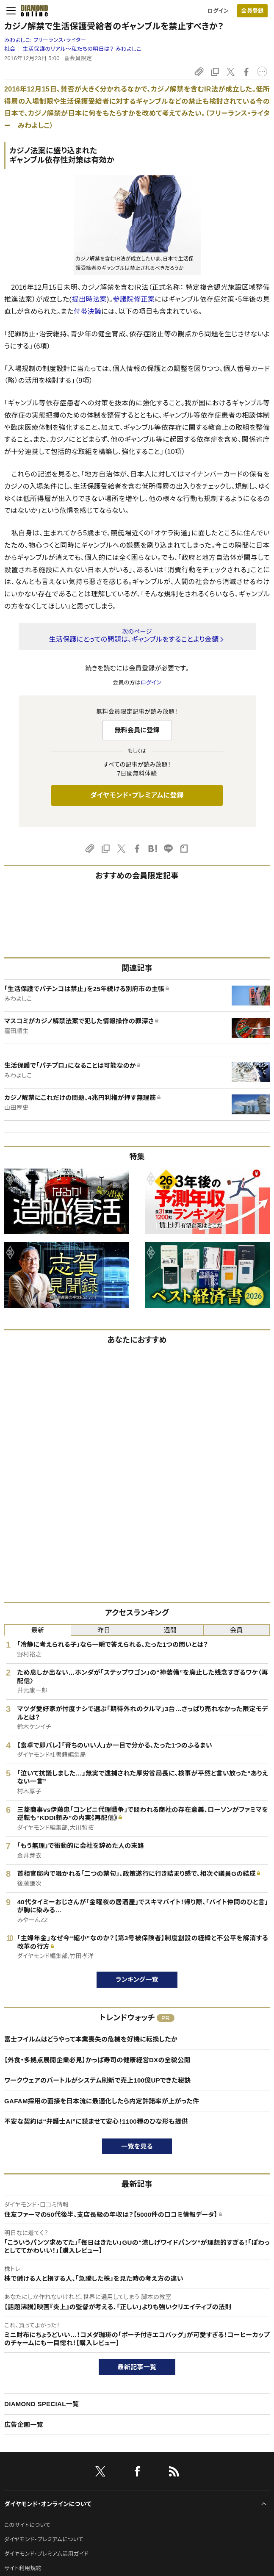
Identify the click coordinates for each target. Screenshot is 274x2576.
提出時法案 (89, 299)
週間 (170, 1630)
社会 (10, 49)
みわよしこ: (45, 40)
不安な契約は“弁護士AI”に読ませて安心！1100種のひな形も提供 (96, 2121)
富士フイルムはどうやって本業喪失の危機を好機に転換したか (90, 2039)
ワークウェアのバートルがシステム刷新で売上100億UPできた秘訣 (97, 2080)
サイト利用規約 (23, 2568)
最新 (37, 1630)
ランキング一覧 (137, 1979)
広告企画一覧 (23, 2424)
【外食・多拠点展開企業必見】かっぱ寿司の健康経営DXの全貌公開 (97, 2060)
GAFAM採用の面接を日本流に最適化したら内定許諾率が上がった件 (101, 2101)
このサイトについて (27, 2525)
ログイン (218, 11)
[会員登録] (252, 10)
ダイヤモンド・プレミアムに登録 (137, 795)
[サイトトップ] (32, 11)
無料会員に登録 (137, 730)
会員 (236, 1630)
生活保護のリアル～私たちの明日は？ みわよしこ (81, 49)
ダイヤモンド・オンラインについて (47, 2504)
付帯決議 (87, 311)
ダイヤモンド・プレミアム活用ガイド (46, 2554)
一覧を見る (137, 2146)
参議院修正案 (134, 299)
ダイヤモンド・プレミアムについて (43, 2539)
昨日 (104, 1630)
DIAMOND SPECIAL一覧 (41, 2403)
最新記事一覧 (137, 2367)
